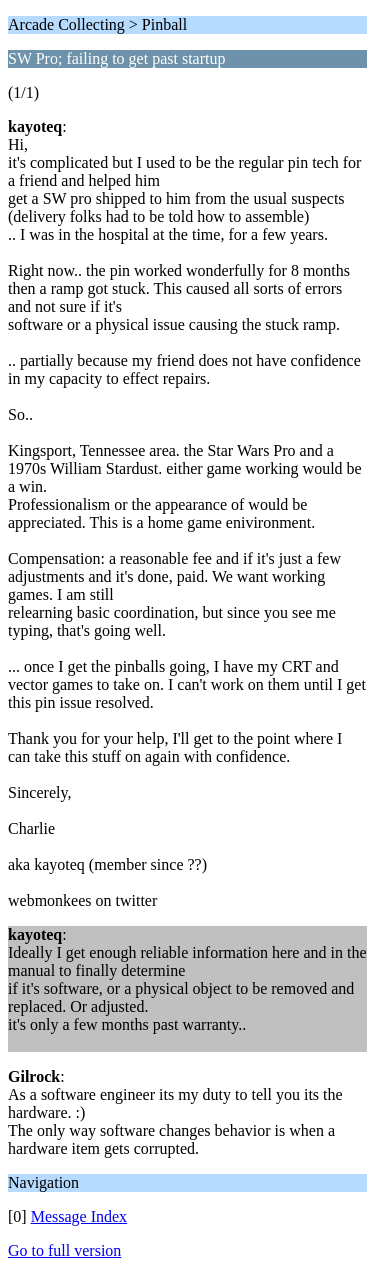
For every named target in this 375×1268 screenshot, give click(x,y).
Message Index (79, 1216)
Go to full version (64, 1250)
